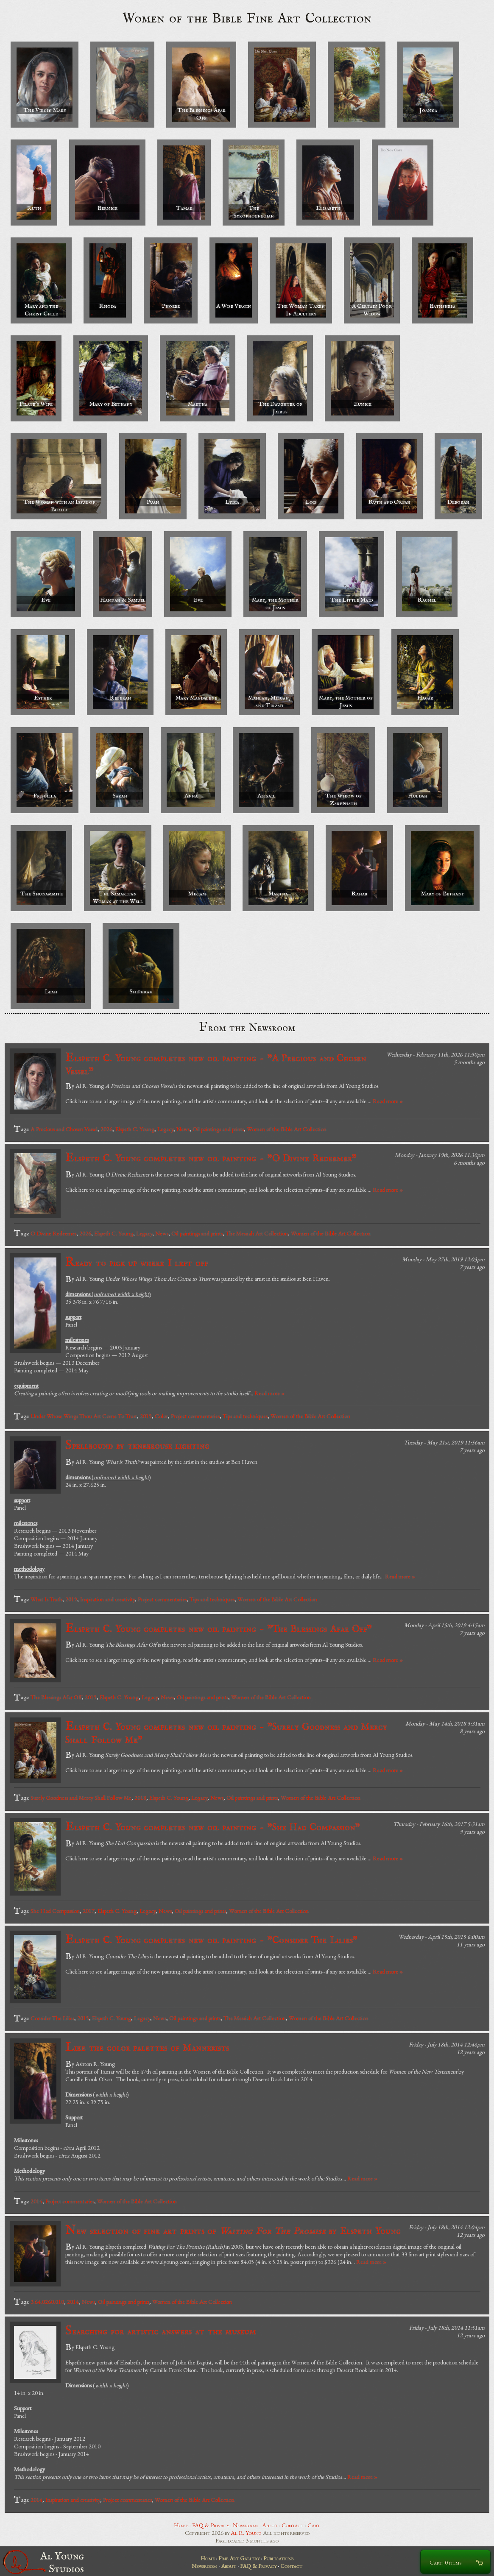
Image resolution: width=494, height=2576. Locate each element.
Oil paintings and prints (218, 1129)
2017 (89, 1911)
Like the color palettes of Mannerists (147, 2047)
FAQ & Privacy (210, 2525)
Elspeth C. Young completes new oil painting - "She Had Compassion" (212, 1827)
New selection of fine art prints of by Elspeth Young (233, 2231)
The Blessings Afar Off (56, 1697)
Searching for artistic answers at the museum (160, 2331)
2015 (83, 2018)
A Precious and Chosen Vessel (64, 1129)
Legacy (165, 1129)
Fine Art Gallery (239, 2558)
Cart (313, 2525)
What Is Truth (46, 1599)
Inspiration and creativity (107, 1599)
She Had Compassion (55, 1911)
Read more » (388, 1101)
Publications (278, 2558)
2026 (106, 1129)
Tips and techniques (245, 1416)
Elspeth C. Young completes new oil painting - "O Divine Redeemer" (211, 1158)
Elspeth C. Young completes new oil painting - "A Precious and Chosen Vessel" (216, 1064)
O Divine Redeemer (53, 1233)
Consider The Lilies (52, 2018)
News (183, 1129)
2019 (146, 1416)
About (270, 2525)
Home (181, 2525)
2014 (36, 2201)
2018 (140, 1797)
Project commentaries (195, 1416)
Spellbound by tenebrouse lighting (137, 1445)
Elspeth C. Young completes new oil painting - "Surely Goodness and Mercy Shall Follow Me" (226, 1732)
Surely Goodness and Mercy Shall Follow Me (81, 1797)
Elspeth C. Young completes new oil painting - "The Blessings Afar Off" (218, 1628)
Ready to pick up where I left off (136, 1263)
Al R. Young (246, 2533)
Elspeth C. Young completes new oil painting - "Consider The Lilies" (211, 1940)
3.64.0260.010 (47, 2302)
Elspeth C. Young (134, 1129)
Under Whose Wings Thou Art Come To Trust (84, 1416)
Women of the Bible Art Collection (287, 1129)
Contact (293, 2525)
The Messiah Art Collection (257, 1233)
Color (161, 1416)
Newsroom (245, 2525)
